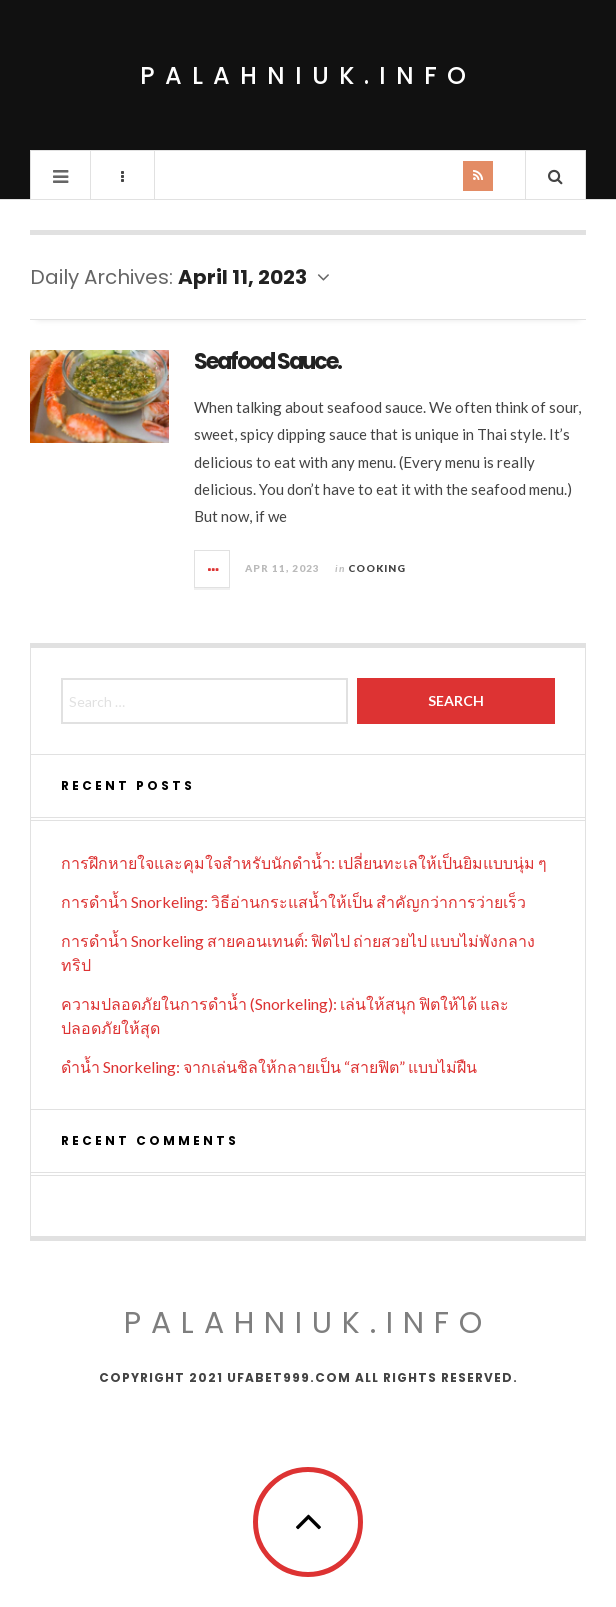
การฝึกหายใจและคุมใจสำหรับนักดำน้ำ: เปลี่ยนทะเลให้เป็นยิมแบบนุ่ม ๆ (304, 862)
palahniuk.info (308, 75)
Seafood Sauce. (267, 361)
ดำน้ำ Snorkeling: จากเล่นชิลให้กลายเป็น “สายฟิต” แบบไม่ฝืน (269, 1066)
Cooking (377, 568)
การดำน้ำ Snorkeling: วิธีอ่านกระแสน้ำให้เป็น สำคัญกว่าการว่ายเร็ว (293, 901)
